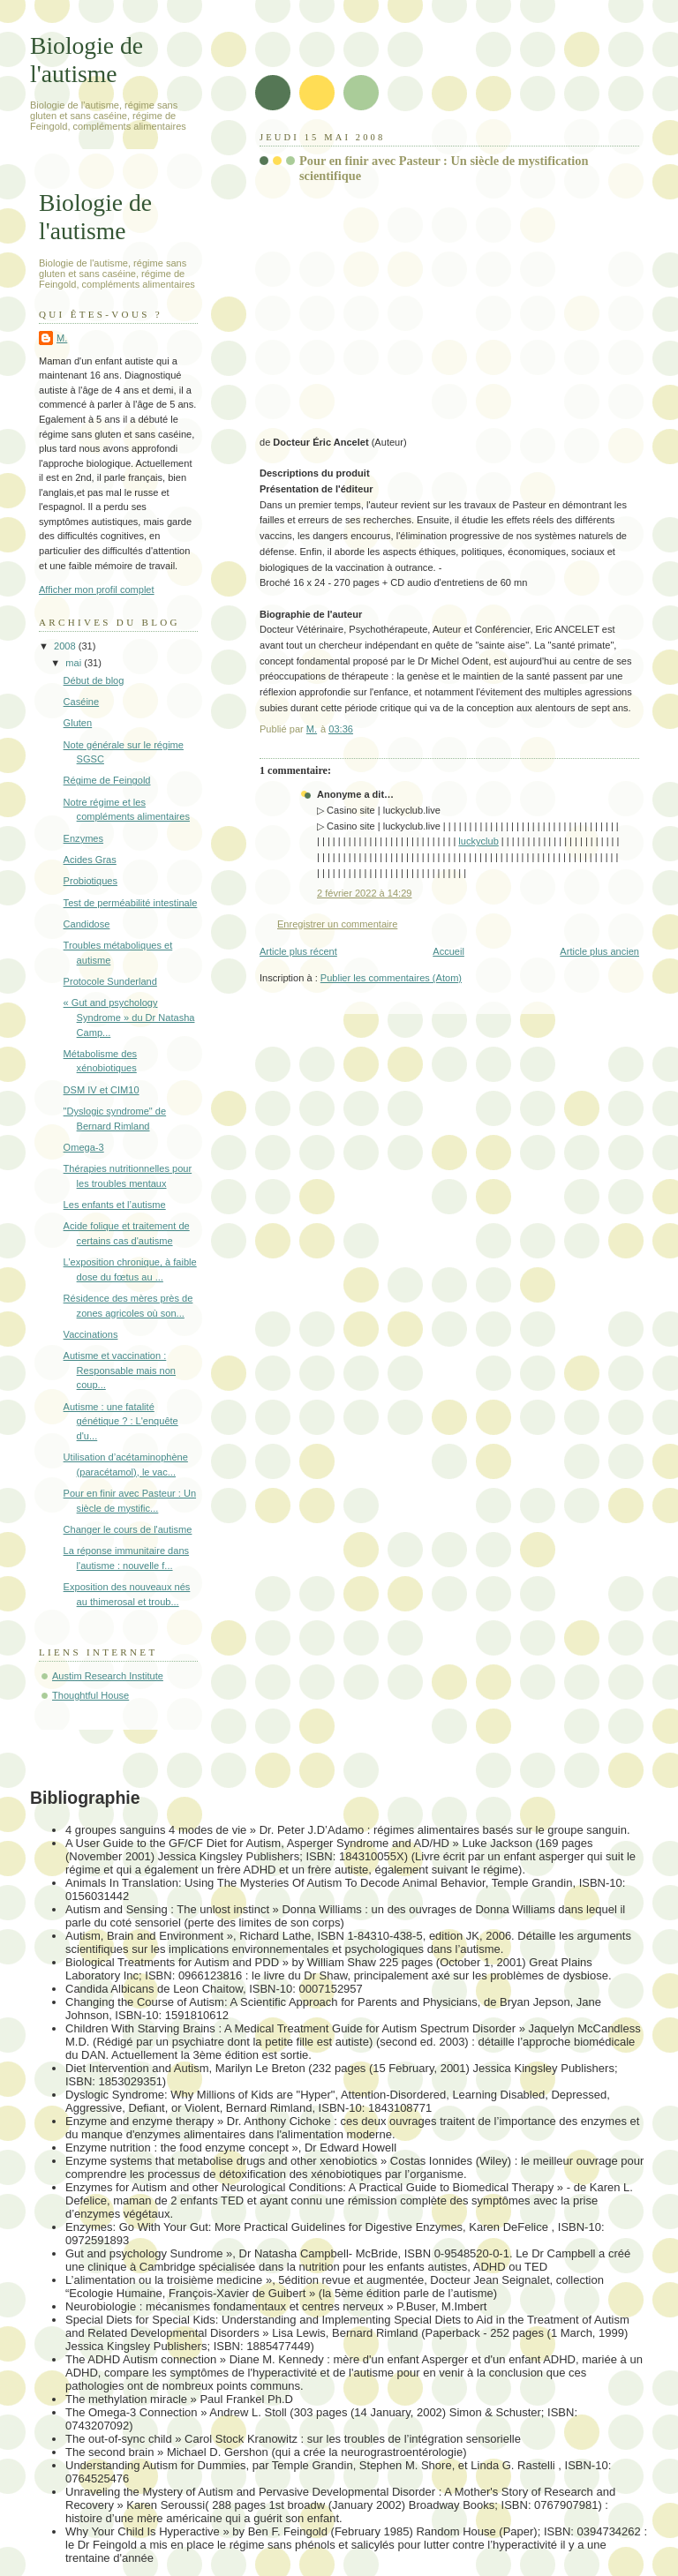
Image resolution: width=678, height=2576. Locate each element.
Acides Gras (90, 859)
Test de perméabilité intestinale (131, 902)
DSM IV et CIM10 (101, 1090)
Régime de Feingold (107, 780)
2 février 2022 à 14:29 (364, 893)
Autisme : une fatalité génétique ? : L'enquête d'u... (121, 1421)
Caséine (82, 701)
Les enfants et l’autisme (115, 1204)
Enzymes (83, 838)
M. (61, 338)
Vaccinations (91, 1334)
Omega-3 (84, 1147)
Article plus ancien (599, 951)
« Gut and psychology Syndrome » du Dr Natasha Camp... (129, 1017)
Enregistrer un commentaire (337, 924)
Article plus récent (298, 951)
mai (74, 662)
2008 (66, 646)
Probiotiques (90, 880)
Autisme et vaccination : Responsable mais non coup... (120, 1370)
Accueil (448, 951)
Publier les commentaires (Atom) (391, 978)
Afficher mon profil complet (96, 589)
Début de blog (94, 680)
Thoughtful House (90, 1695)
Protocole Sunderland (110, 981)
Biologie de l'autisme (86, 59)
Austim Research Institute (107, 1676)
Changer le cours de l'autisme (128, 1529)
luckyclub (478, 841)
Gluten (78, 722)
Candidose (87, 924)
